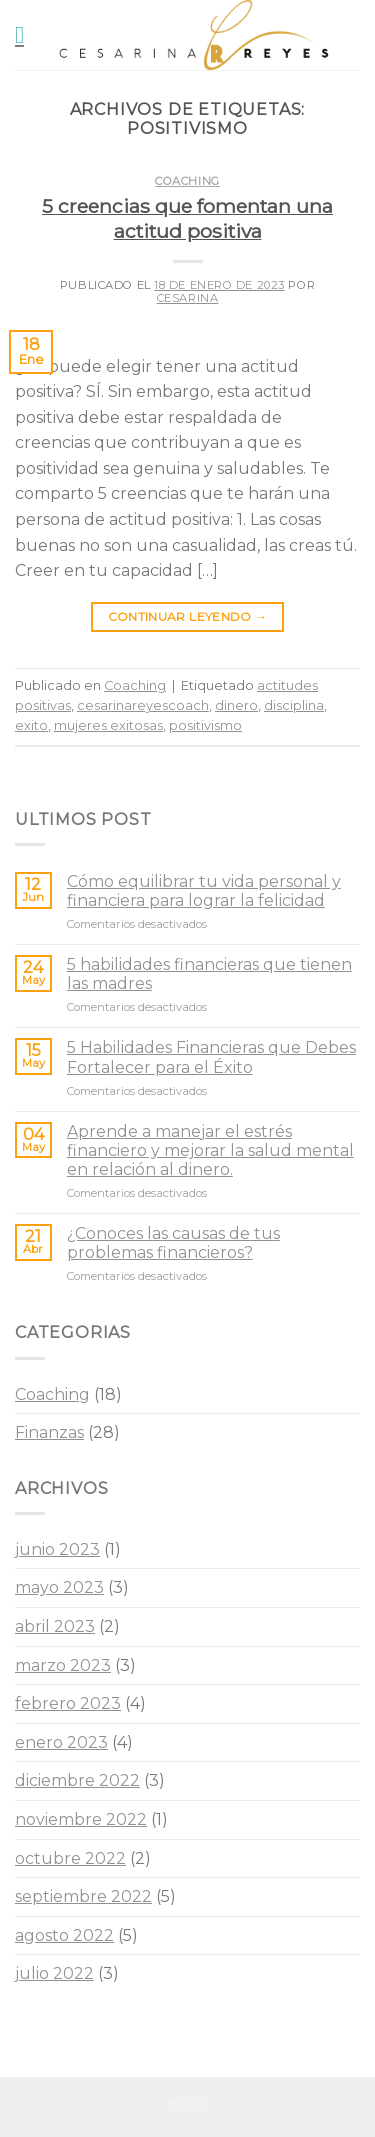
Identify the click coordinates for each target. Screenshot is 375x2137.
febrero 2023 (68, 1703)
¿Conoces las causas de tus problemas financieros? (173, 1243)
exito (31, 725)
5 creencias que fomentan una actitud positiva (187, 218)
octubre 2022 (70, 1858)
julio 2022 (54, 1973)
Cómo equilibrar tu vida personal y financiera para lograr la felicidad (204, 891)
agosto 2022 (64, 1935)
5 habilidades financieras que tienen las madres (209, 974)
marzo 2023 (63, 1665)
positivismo (205, 725)
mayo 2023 (59, 1587)
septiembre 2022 (83, 1896)
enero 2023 (61, 1742)
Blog (187, 2103)
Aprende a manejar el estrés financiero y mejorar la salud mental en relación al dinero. (210, 1150)
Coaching (187, 181)
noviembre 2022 (81, 1819)
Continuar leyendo (188, 616)
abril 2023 (55, 1626)
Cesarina (187, 298)
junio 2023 (57, 1549)
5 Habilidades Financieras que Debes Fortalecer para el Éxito (211, 1057)
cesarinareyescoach (143, 705)
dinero (236, 705)
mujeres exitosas (108, 725)
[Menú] (27, 34)
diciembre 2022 (77, 1780)
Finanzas (49, 1432)
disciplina (294, 705)
